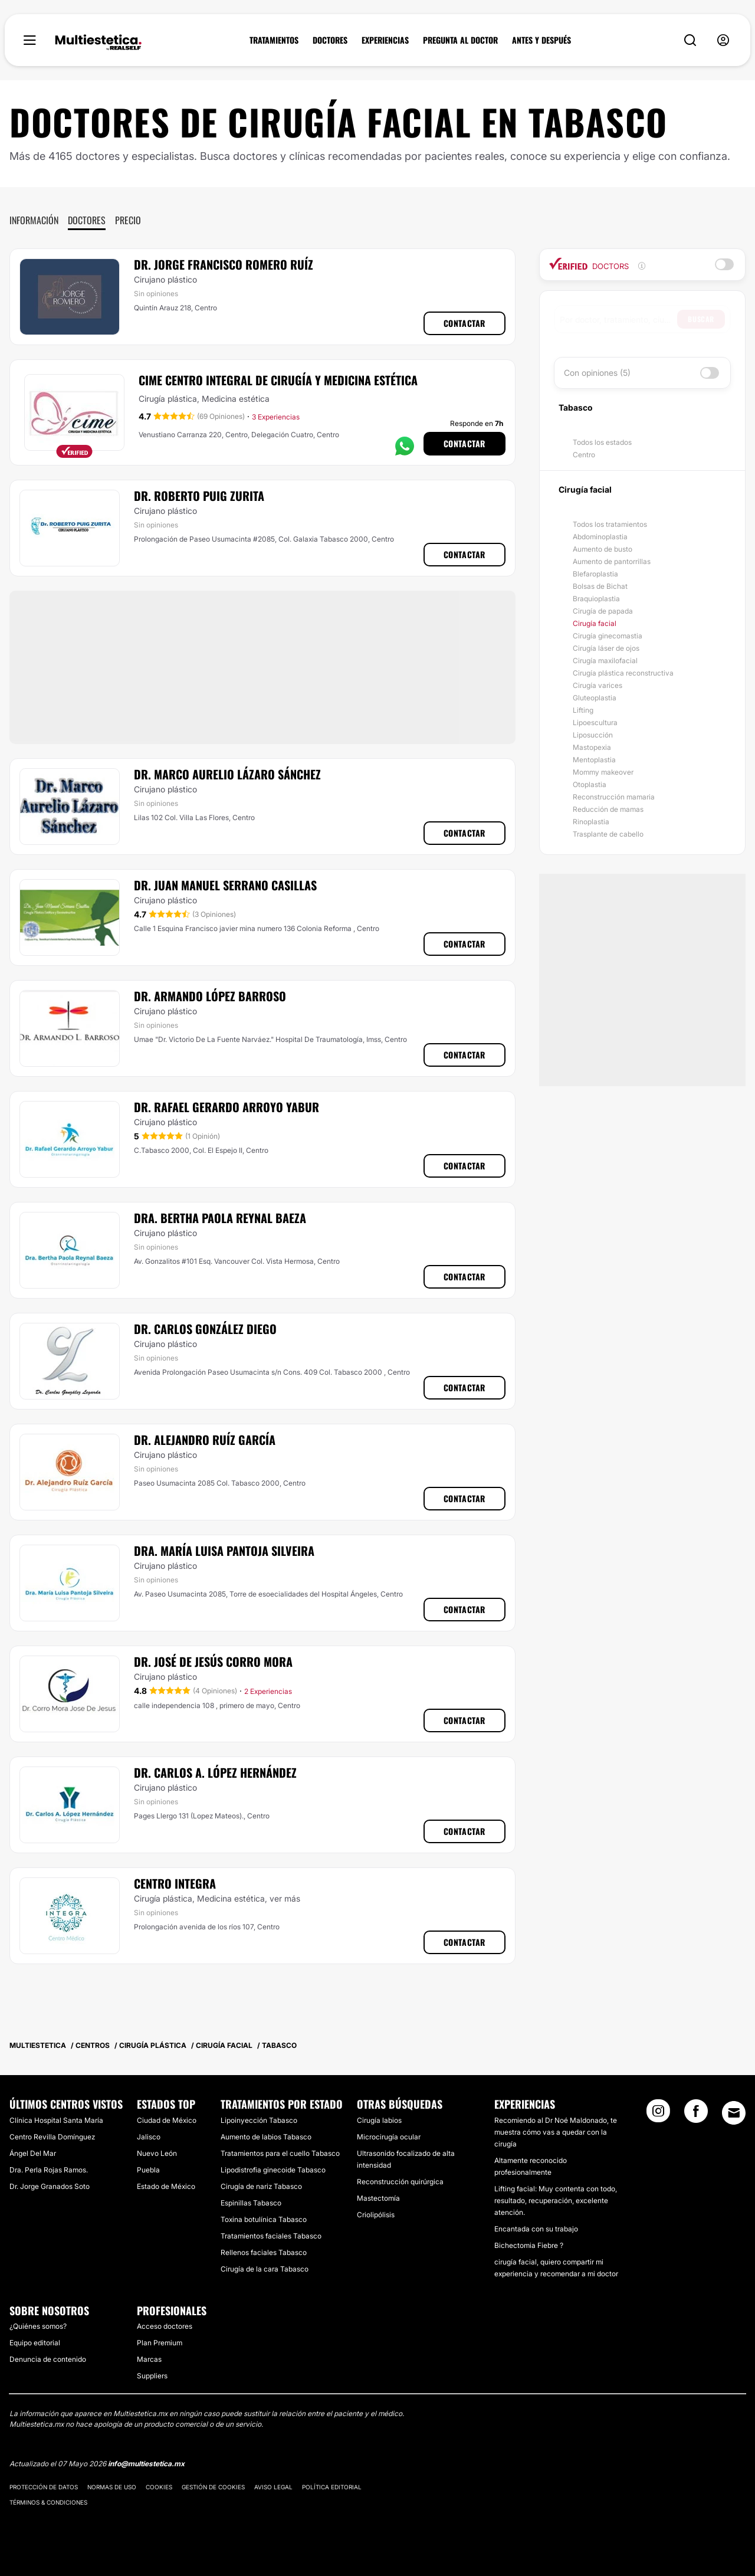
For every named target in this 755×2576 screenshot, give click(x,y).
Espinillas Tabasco (251, 2202)
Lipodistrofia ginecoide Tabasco (273, 2169)
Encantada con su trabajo (536, 2228)
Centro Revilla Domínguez (52, 2136)
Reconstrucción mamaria (614, 796)
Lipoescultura (595, 722)
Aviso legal (273, 2486)
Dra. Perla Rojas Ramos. (48, 2169)
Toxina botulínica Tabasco (264, 2219)
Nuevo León (157, 2153)
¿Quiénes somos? (38, 2326)
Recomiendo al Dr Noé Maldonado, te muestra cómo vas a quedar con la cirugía (555, 2132)
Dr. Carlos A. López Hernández (215, 1772)
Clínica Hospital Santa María (56, 2120)
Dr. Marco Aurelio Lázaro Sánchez (227, 774)
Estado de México (166, 2186)
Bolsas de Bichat (600, 586)
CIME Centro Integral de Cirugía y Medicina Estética (278, 380)
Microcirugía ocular (389, 2136)
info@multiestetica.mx (146, 2463)
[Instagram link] (658, 2114)
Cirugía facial (594, 623)
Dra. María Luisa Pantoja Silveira (224, 1550)
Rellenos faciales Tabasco (264, 2252)
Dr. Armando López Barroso (210, 996)
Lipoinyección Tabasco (259, 2120)
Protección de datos (43, 2486)
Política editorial (332, 2486)
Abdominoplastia (600, 536)
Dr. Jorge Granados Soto (49, 2186)
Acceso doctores (164, 2326)
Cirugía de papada (603, 611)
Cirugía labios (379, 2120)
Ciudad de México (166, 2120)
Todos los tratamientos (610, 524)
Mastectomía (378, 2198)
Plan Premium (159, 2342)
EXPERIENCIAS (385, 40)
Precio (128, 220)
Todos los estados (602, 442)
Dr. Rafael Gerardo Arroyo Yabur (226, 1107)
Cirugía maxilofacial (605, 660)
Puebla (148, 2169)
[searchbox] (618, 319)
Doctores (87, 220)
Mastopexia (592, 747)
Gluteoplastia (594, 697)
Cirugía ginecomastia (607, 635)
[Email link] (734, 2113)
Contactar (464, 323)
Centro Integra (175, 1883)
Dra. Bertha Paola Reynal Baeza (220, 1218)
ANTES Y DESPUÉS (541, 40)
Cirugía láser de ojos (606, 648)
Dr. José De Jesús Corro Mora (213, 1661)
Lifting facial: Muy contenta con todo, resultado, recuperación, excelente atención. (555, 2200)
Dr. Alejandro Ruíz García (204, 1439)
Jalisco (148, 2136)
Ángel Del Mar (32, 2153)
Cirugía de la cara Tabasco (264, 2268)
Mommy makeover (603, 772)
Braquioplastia (596, 598)
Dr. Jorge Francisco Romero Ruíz (223, 264)
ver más (285, 1898)
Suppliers (152, 2375)
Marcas (149, 2359)
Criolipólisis (376, 2214)
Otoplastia (589, 784)
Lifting (583, 710)
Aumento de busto (602, 549)
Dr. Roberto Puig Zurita (199, 495)
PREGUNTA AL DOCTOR (460, 40)
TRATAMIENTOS (274, 40)
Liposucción (593, 734)
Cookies (159, 2486)
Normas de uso (111, 2486)
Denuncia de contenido (47, 2359)
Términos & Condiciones (48, 2502)
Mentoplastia (594, 759)
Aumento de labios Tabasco (266, 2136)
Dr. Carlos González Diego (205, 1329)
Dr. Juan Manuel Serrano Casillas (225, 885)
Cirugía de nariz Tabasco (261, 2186)
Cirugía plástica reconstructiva (623, 672)
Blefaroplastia (595, 573)
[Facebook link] (696, 2114)
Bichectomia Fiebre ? (528, 2245)
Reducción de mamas (608, 809)
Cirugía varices (597, 685)
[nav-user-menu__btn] (723, 40)
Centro (584, 454)
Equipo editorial (34, 2342)
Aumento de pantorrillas (612, 561)
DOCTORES (330, 40)
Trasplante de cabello (608, 834)
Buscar (701, 319)
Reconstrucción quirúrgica (400, 2181)
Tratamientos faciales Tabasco (271, 2235)
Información (33, 220)
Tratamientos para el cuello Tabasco (280, 2153)
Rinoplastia (591, 821)
